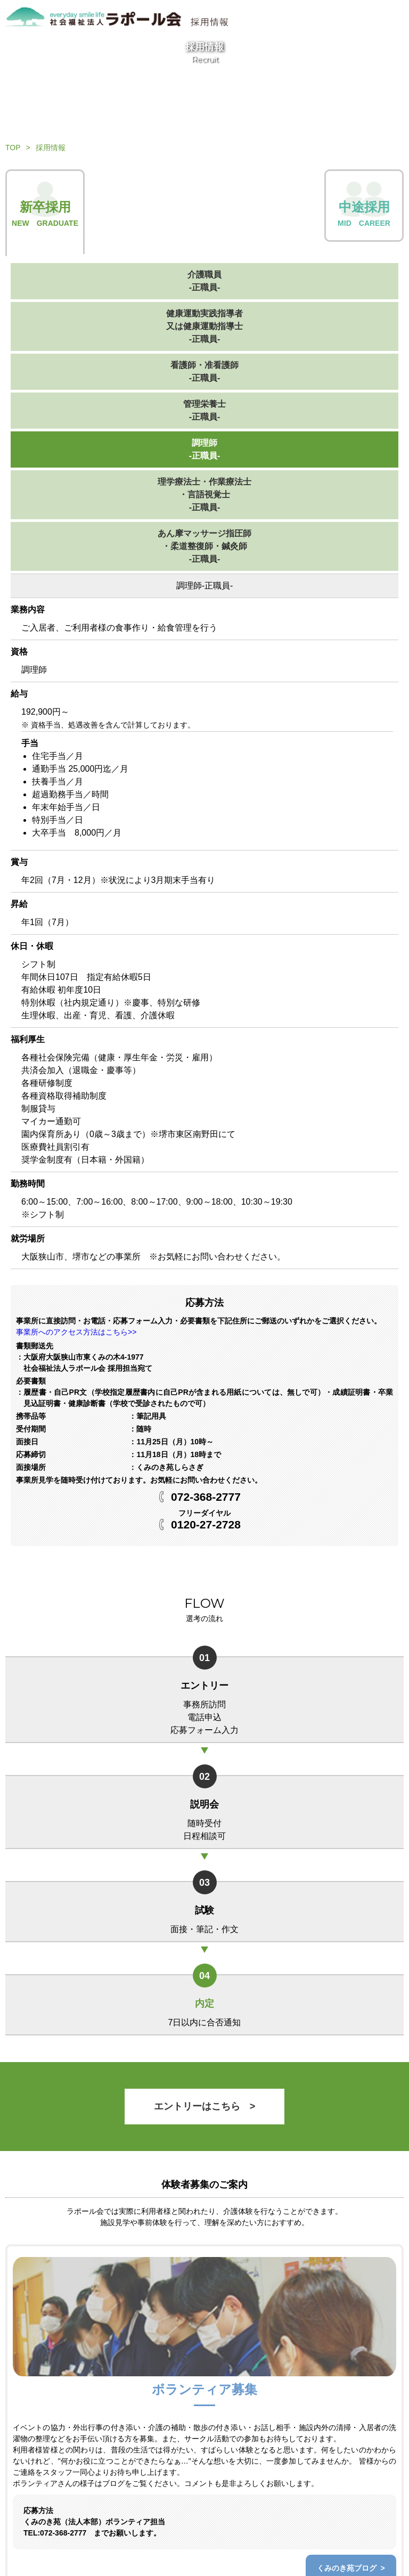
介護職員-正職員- (204, 281)
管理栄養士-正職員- (204, 410)
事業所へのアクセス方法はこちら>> (76, 1332)
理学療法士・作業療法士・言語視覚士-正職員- (204, 494)
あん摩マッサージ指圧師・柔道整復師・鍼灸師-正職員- (204, 546)
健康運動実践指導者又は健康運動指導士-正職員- (204, 326)
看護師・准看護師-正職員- (204, 371)
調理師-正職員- (204, 449)
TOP (13, 147)
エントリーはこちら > (205, 2106)
